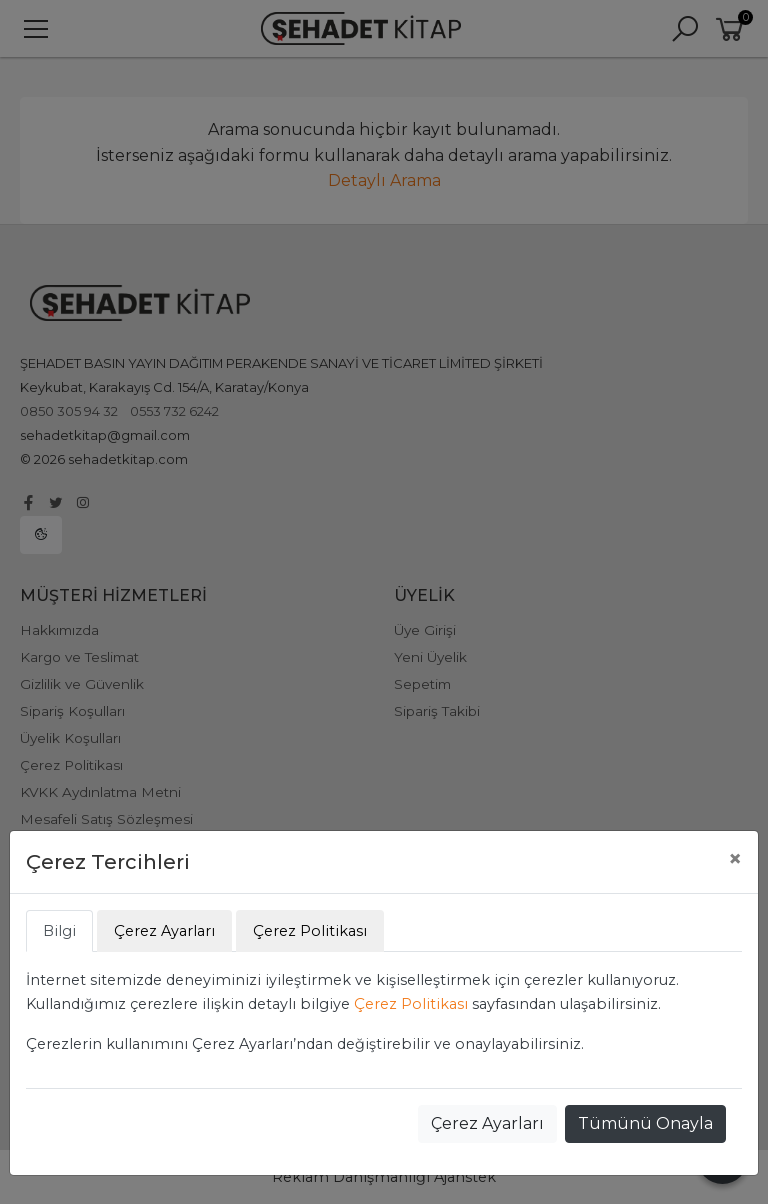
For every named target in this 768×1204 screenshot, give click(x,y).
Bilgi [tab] (59, 931)
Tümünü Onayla (645, 1123)
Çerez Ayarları (487, 1123)
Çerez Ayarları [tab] (164, 931)
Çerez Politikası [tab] (310, 931)
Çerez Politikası (411, 1004)
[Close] (735, 859)
